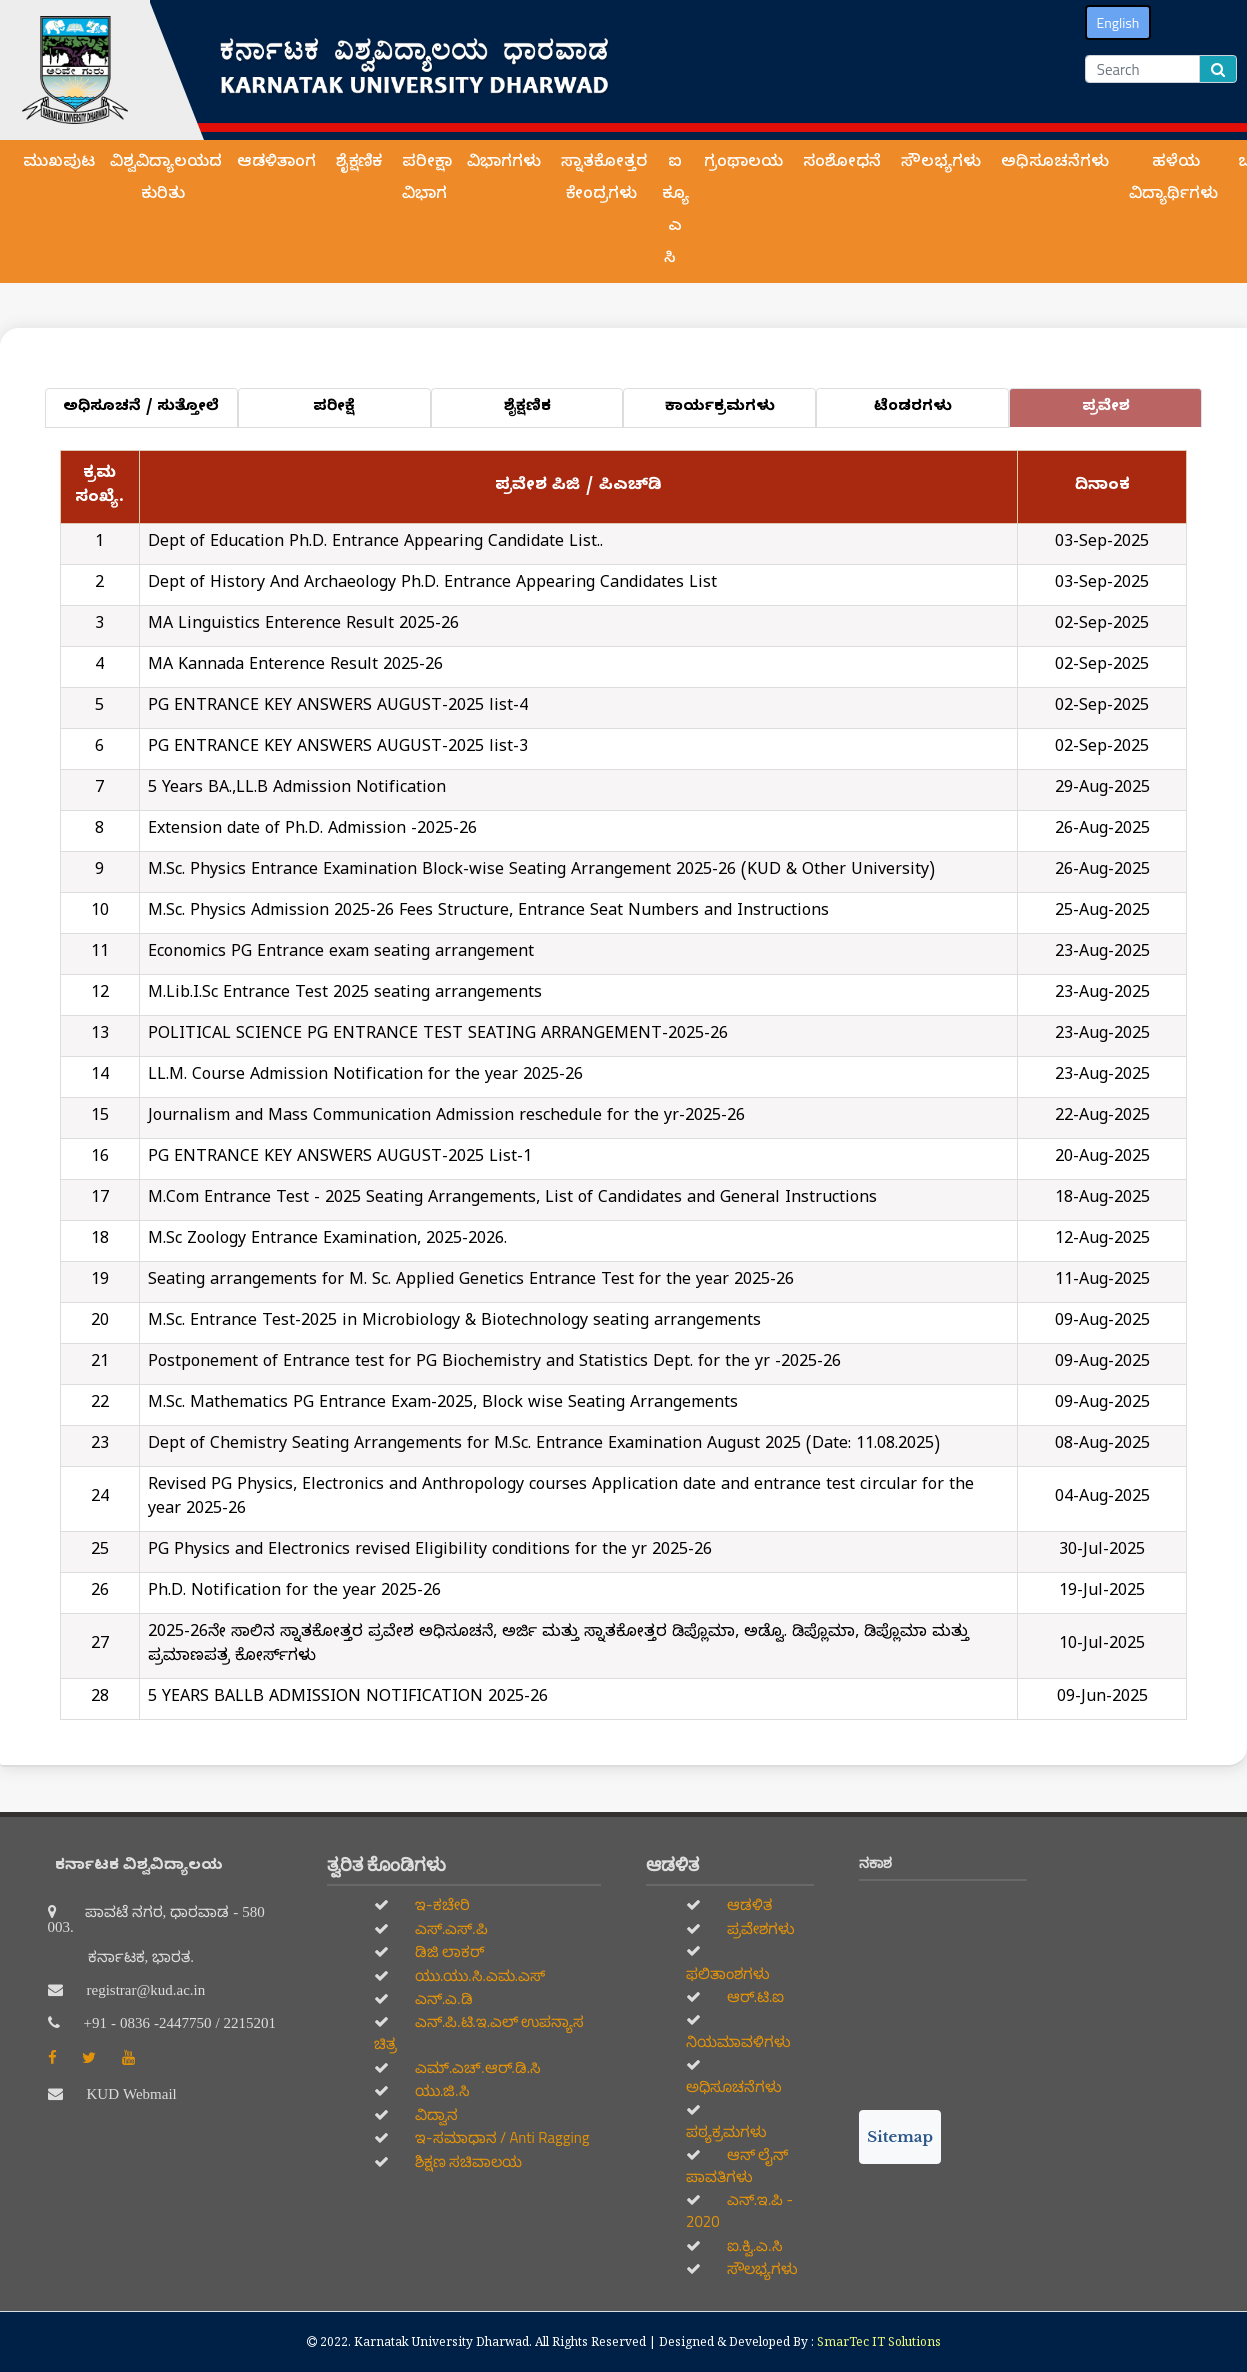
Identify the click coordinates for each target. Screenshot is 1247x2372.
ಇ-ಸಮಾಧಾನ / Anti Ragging (501, 2137)
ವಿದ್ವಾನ (435, 2114)
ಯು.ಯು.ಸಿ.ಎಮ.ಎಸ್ (478, 1975)
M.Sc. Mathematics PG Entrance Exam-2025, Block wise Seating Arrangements (443, 1405)
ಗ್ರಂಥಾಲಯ (746, 164)
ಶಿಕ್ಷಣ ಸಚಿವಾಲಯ (467, 2161)
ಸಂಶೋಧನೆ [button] (844, 164)
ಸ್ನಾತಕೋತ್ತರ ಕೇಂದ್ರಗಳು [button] (604, 180)
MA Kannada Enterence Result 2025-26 (295, 667)
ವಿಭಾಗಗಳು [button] (506, 164)
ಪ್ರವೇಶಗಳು (759, 1928)
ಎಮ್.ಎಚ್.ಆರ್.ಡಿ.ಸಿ (476, 2067)
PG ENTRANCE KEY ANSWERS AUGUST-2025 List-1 (340, 1159)
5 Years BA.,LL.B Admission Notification (297, 790)
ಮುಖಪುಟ (59, 164)
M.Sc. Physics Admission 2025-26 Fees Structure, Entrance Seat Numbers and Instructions (488, 913)
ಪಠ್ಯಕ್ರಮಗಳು (726, 2131)
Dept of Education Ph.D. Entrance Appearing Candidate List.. (375, 544)
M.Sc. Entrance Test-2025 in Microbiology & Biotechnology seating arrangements (454, 1323)
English (1118, 22)
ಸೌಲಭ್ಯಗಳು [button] (943, 164)
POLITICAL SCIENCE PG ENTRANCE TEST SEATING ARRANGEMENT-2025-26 (438, 1036)
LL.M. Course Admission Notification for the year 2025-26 (365, 1077)
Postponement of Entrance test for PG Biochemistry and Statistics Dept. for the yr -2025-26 (494, 1364)
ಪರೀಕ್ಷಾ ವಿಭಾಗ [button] (427, 180)
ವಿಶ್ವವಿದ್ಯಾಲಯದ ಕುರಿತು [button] (166, 180)
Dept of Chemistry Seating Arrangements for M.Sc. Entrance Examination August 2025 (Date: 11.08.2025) (544, 1446)
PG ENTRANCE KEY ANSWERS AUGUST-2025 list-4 (338, 708)
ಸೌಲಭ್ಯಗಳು (761, 2268)
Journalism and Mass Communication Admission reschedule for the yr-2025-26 (446, 1118)
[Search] (1142, 69)
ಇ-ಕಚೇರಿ (441, 1904)
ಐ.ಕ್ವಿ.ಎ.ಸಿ (753, 2245)
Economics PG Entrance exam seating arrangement (341, 954)
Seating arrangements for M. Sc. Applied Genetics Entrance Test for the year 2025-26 (471, 1282)
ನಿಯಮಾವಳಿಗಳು (738, 2041)
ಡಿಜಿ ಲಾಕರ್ (448, 1951)
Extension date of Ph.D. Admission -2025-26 (312, 831)
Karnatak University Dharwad (441, 2341)
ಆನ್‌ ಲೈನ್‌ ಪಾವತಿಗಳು (737, 2166)
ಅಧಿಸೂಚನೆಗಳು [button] (1057, 164)
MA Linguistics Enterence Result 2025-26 (303, 626)
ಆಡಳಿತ (748, 1904)
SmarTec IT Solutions (879, 2341)
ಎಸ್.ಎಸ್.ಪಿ (450, 1928)
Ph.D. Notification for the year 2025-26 (294, 1593)
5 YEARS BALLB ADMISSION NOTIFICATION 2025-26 (348, 1699)
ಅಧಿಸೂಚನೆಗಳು (734, 2086)
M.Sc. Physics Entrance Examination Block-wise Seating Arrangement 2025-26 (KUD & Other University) (541, 872)
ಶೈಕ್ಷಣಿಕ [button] (361, 164)
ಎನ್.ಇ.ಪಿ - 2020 (739, 2211)
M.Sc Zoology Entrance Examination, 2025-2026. (327, 1241)
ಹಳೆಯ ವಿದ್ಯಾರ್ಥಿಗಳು (1176, 180)
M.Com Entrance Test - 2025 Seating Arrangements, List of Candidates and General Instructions (512, 1200)
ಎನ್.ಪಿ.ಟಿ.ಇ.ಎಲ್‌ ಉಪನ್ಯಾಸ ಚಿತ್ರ (479, 2033)
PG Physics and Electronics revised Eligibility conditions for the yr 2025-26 (430, 1552)
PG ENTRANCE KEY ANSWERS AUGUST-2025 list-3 (338, 749)
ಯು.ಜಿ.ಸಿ (441, 2090)
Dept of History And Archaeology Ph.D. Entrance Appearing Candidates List (432, 585)
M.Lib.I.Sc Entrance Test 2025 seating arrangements (345, 995)
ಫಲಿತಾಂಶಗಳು (728, 1973)
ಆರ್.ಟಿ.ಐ (754, 1996)
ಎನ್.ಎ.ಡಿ (442, 1998)
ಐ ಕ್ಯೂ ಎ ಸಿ (675, 212)
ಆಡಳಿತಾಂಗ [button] (279, 164)
